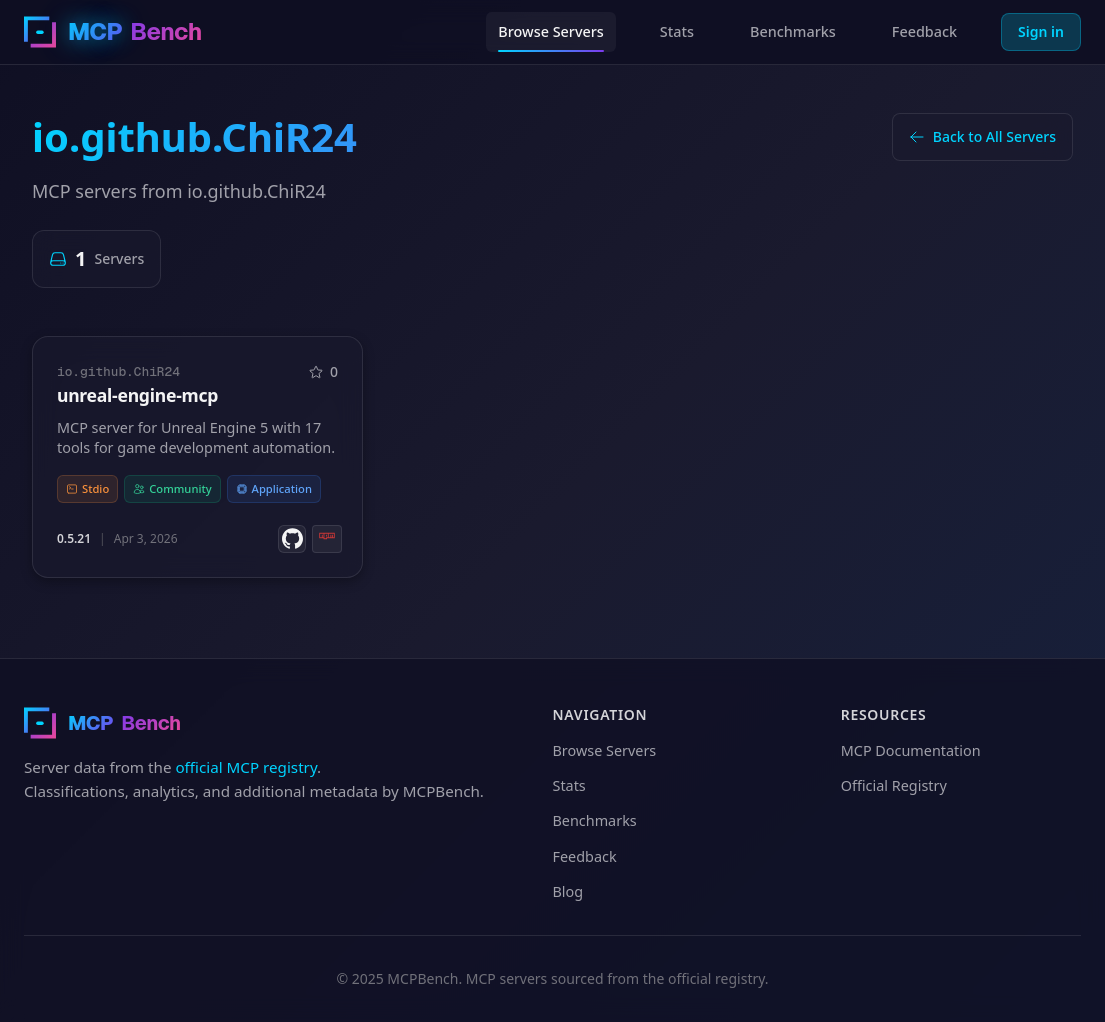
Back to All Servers (982, 136)
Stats (677, 31)
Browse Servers (551, 31)
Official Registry (894, 785)
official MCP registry (246, 767)
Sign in (1041, 31)
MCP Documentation (911, 750)
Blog (568, 891)
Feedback (924, 31)
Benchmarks (793, 31)
